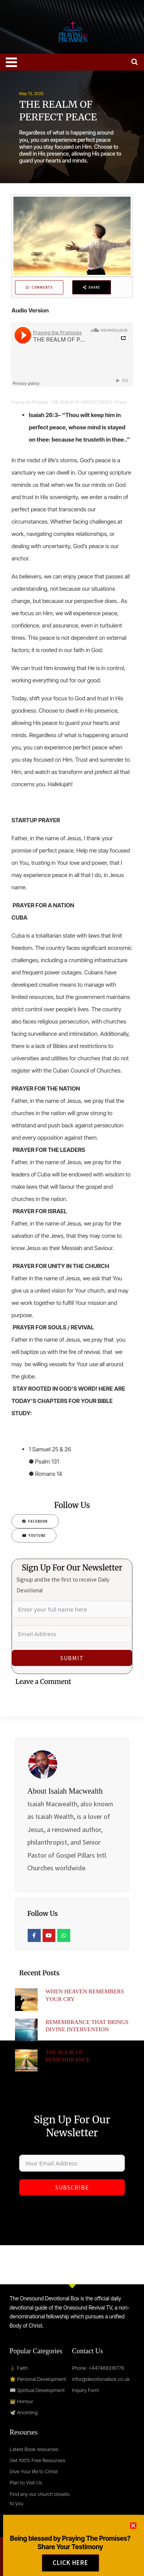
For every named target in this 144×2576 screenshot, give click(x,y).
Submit (72, 1658)
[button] (133, 2548)
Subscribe (72, 2187)
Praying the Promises (30, 402)
